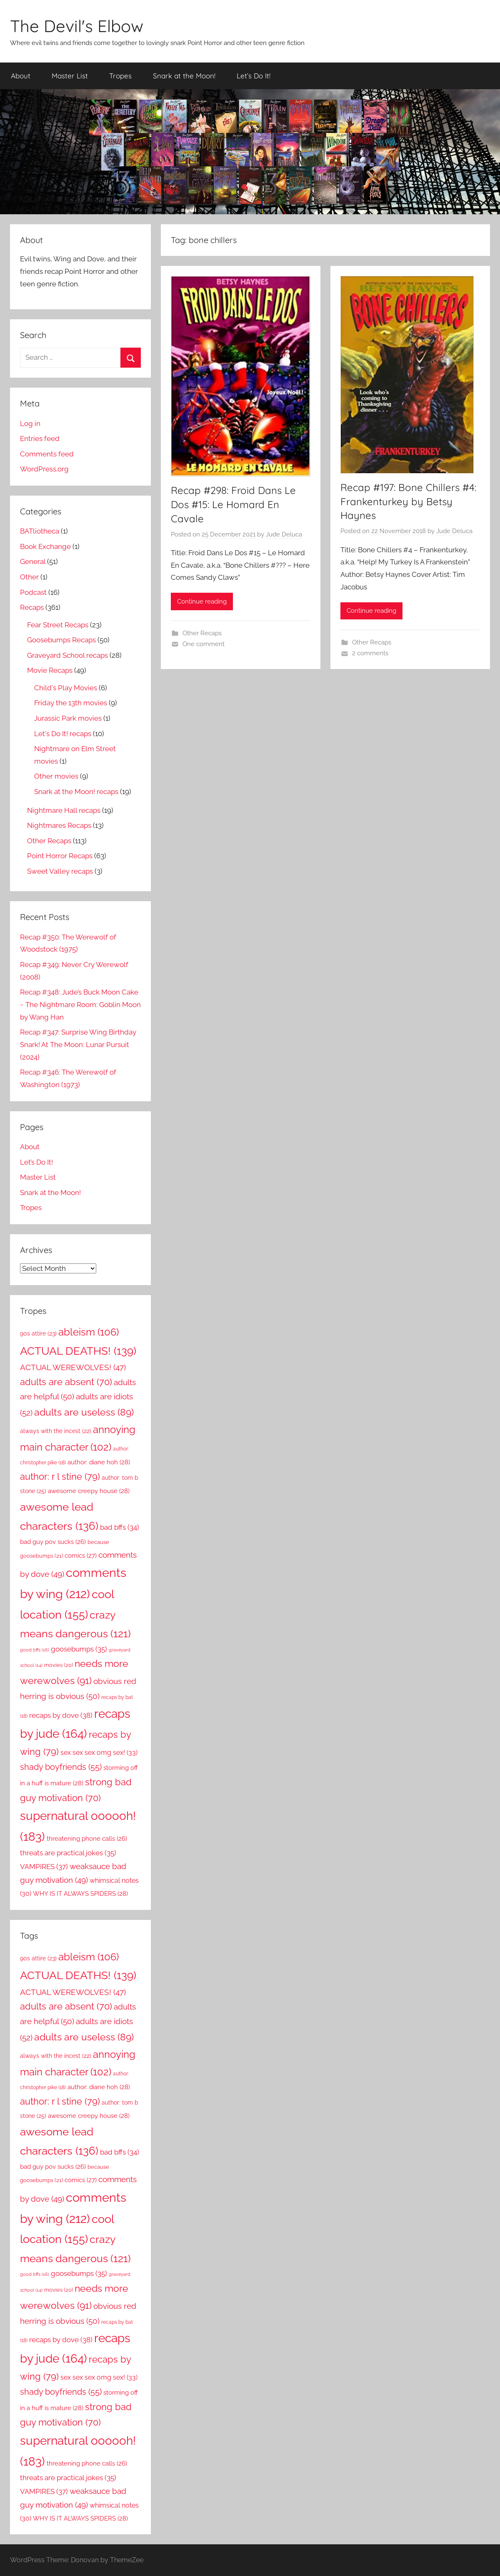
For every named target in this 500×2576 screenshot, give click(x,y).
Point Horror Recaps (59, 856)
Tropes (120, 75)
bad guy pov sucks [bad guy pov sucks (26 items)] (53, 1541)
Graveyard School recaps (67, 655)
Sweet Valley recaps (60, 871)
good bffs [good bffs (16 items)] (34, 1650)
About (20, 75)
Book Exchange (45, 546)
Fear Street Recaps (57, 625)
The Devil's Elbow (76, 25)
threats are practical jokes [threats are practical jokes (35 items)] (68, 1853)
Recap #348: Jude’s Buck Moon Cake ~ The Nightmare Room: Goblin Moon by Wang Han (80, 1004)
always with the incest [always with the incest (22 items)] (55, 1431)
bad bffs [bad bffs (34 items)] (119, 1527)
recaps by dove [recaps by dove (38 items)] (60, 1715)
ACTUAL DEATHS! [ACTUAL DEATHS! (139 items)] (78, 1350)
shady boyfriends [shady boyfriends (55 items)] (61, 1767)
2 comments (370, 653)
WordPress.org (44, 469)
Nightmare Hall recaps (63, 810)
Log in (30, 423)
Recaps (32, 607)
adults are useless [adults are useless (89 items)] (84, 1412)
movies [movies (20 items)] (58, 1665)
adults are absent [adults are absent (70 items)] (66, 1382)
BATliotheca (39, 531)
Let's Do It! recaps (62, 733)
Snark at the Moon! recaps (76, 791)
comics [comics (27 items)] (81, 1555)
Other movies (56, 776)
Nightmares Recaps (59, 825)
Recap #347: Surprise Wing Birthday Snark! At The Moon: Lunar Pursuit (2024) (78, 1044)
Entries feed (40, 438)
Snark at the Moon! (184, 75)
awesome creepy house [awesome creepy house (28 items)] (89, 1491)
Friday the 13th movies (70, 703)
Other (29, 577)
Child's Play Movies (65, 688)
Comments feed (47, 454)
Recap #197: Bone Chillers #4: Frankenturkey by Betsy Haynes (408, 501)
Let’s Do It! (253, 75)
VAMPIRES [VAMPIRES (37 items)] (44, 1866)
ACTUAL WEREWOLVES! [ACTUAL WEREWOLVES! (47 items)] (73, 1367)
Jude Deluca (284, 534)
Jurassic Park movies (68, 718)
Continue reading (202, 601)
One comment (203, 644)
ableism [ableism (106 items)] (88, 1332)
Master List (70, 75)
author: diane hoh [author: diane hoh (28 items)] (99, 1462)
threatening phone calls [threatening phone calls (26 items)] (87, 1838)
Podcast (33, 592)
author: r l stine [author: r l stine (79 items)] (60, 1476)
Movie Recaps (49, 670)
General (32, 561)
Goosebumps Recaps (61, 640)
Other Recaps (202, 633)
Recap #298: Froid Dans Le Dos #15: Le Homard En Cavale (233, 504)
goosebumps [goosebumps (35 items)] (79, 1649)
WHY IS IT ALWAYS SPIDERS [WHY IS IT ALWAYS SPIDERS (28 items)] (80, 1893)
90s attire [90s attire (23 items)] (38, 1333)
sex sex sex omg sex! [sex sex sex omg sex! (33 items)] (99, 1753)
